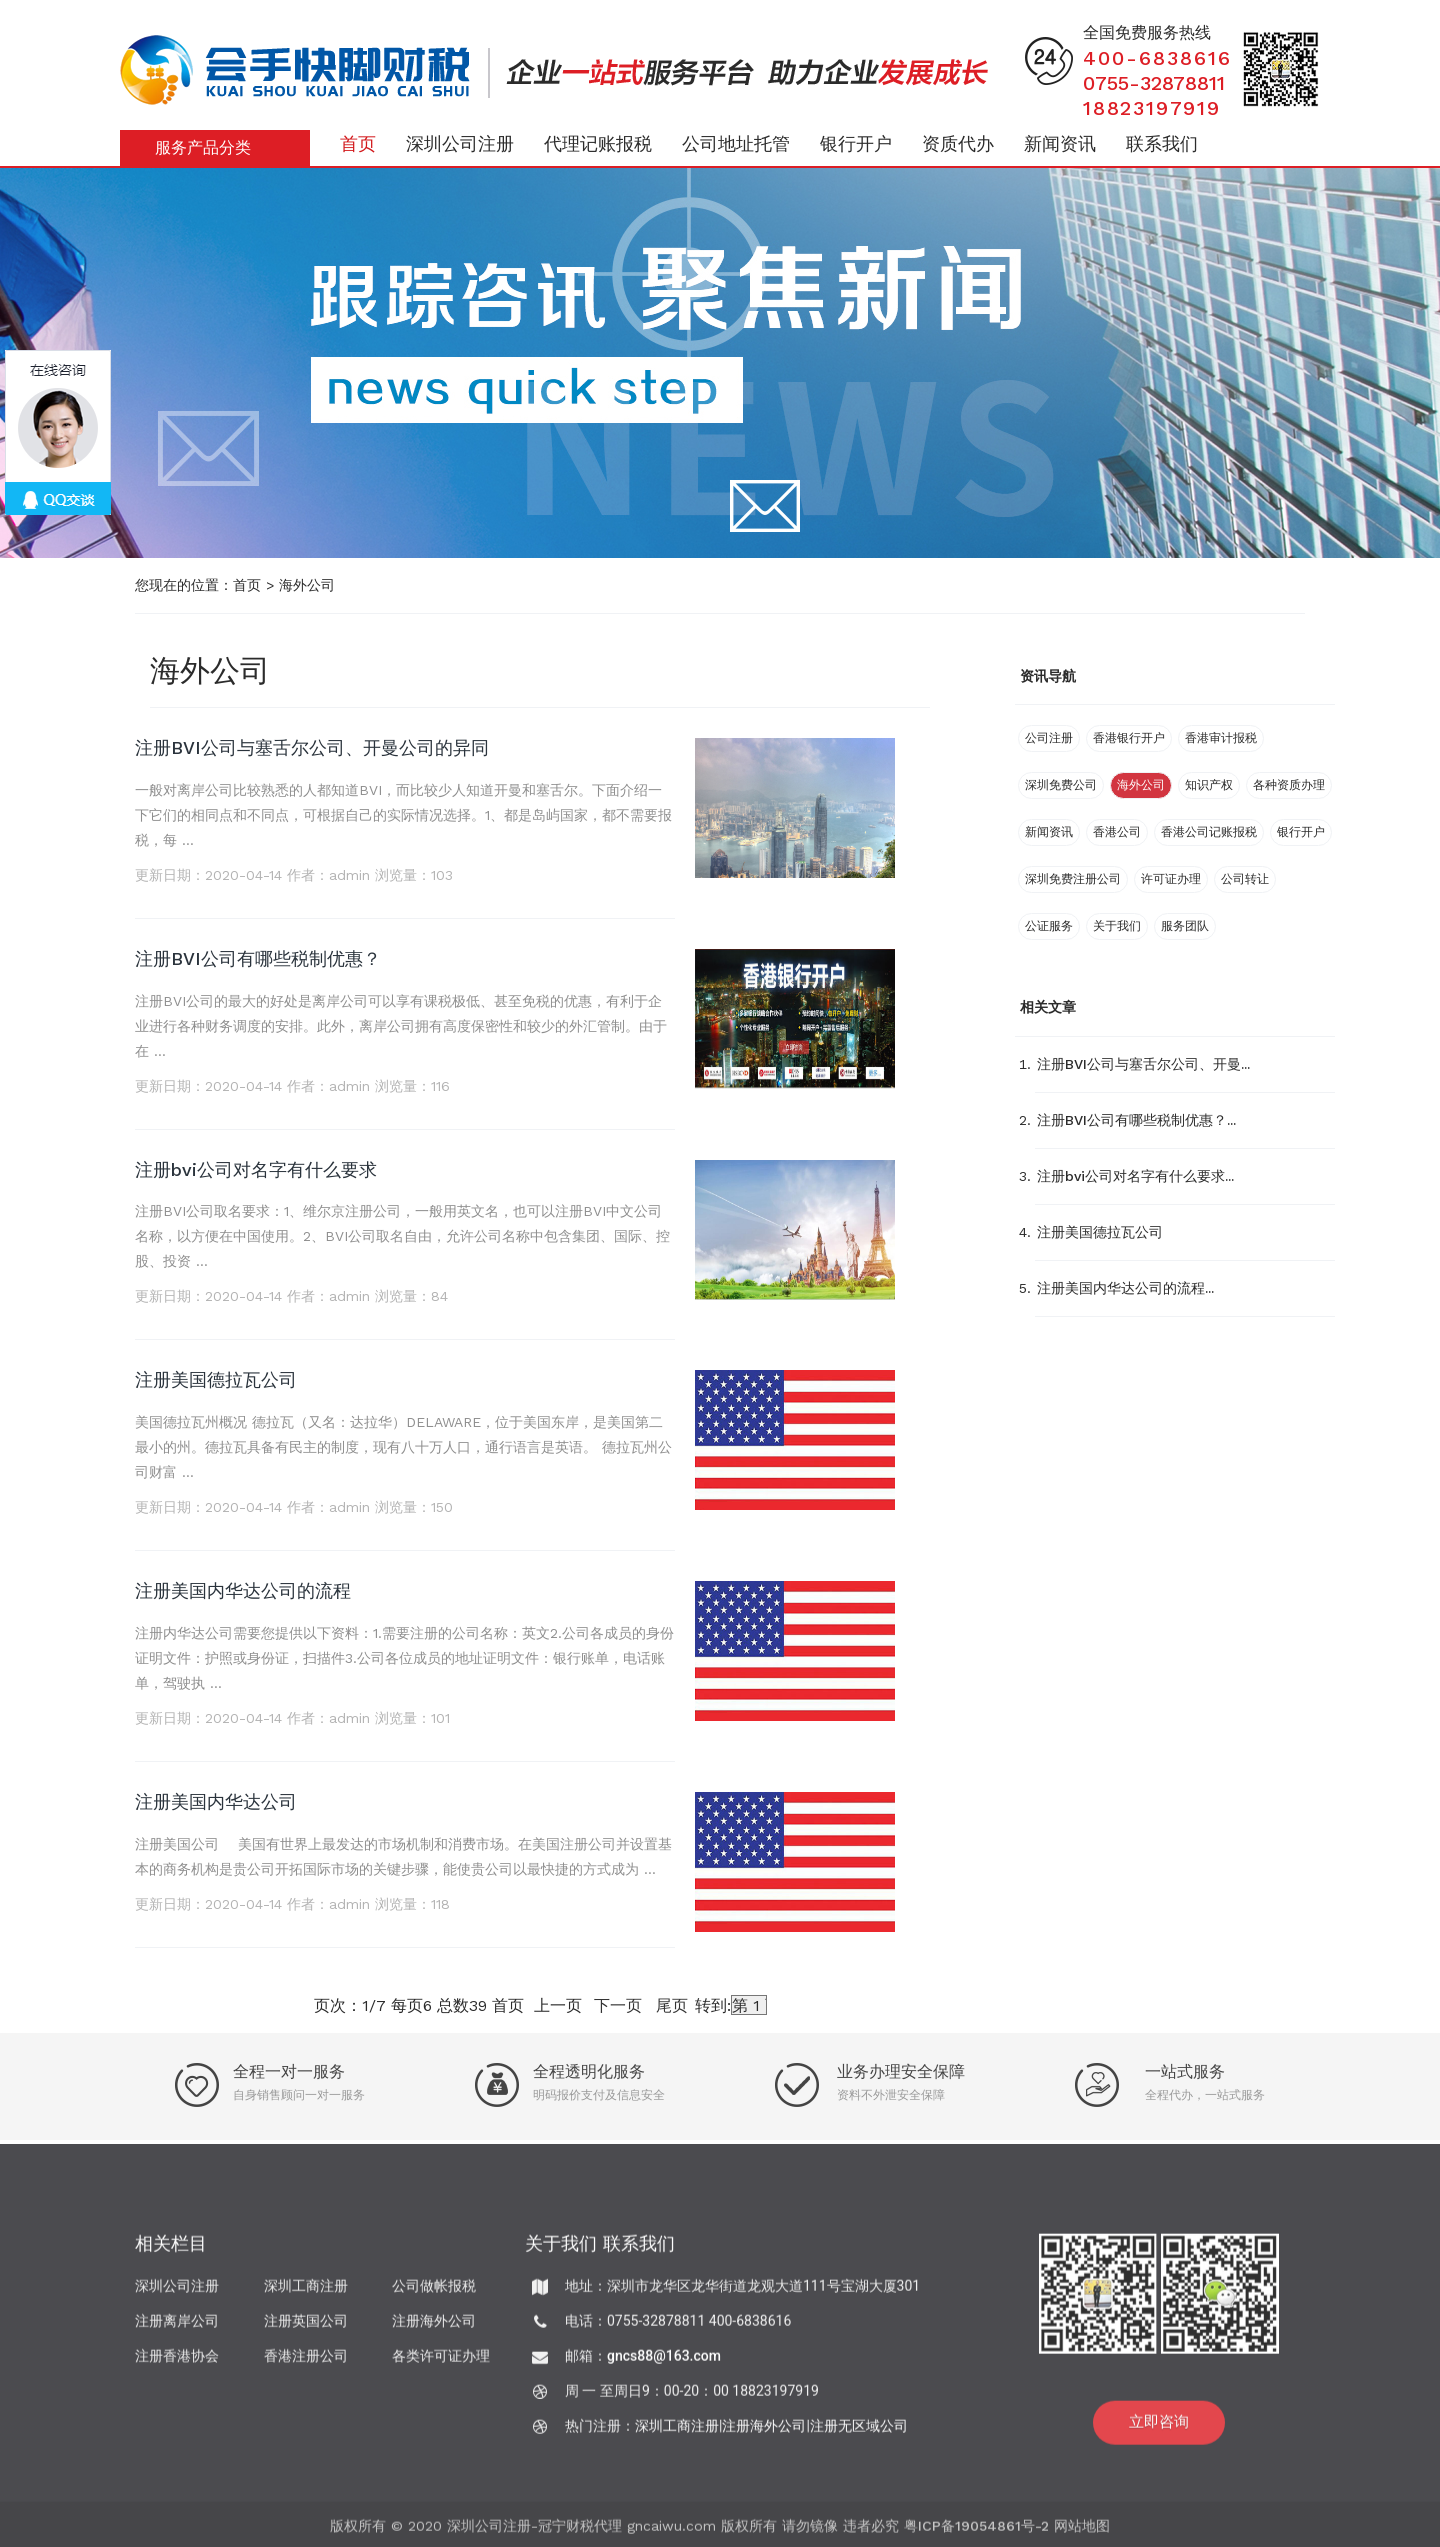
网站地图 (1082, 2534)
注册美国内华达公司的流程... (1125, 1288)
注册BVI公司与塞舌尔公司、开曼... (1143, 1064)
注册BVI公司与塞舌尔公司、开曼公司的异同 (312, 747)
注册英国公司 (306, 2329)
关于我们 (1117, 926)
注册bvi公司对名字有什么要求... (1135, 1176)
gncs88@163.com (664, 2364)
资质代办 (958, 143)
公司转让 (1245, 879)
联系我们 (1162, 143)
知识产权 (1209, 785)
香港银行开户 (1129, 738)
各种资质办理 (1289, 785)
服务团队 (1185, 926)
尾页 (672, 2005)
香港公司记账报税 (1209, 832)
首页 (358, 143)
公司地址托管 (736, 143)
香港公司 (1117, 832)
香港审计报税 (1221, 738)
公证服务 (1049, 926)
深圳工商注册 (306, 2294)
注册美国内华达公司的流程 (243, 1590)
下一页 (618, 2005)
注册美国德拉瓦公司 (216, 1379)
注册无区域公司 (859, 2434)
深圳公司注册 (460, 143)
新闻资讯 (1060, 143)
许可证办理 (1171, 879)
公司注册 (1049, 738)
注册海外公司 (434, 2329)
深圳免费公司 (1061, 785)
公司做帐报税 (434, 2294)
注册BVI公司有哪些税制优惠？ (258, 958)
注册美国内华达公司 (216, 1801)
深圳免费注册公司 (1073, 879)
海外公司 (307, 585)
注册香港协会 (177, 2364)
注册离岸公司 (177, 2329)
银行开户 (856, 143)
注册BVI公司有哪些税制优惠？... (1136, 1120)
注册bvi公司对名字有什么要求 (256, 1169)
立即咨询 (1159, 2430)
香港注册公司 (306, 2364)
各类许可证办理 (441, 2364)
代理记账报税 (598, 143)
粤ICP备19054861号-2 (976, 2534)
